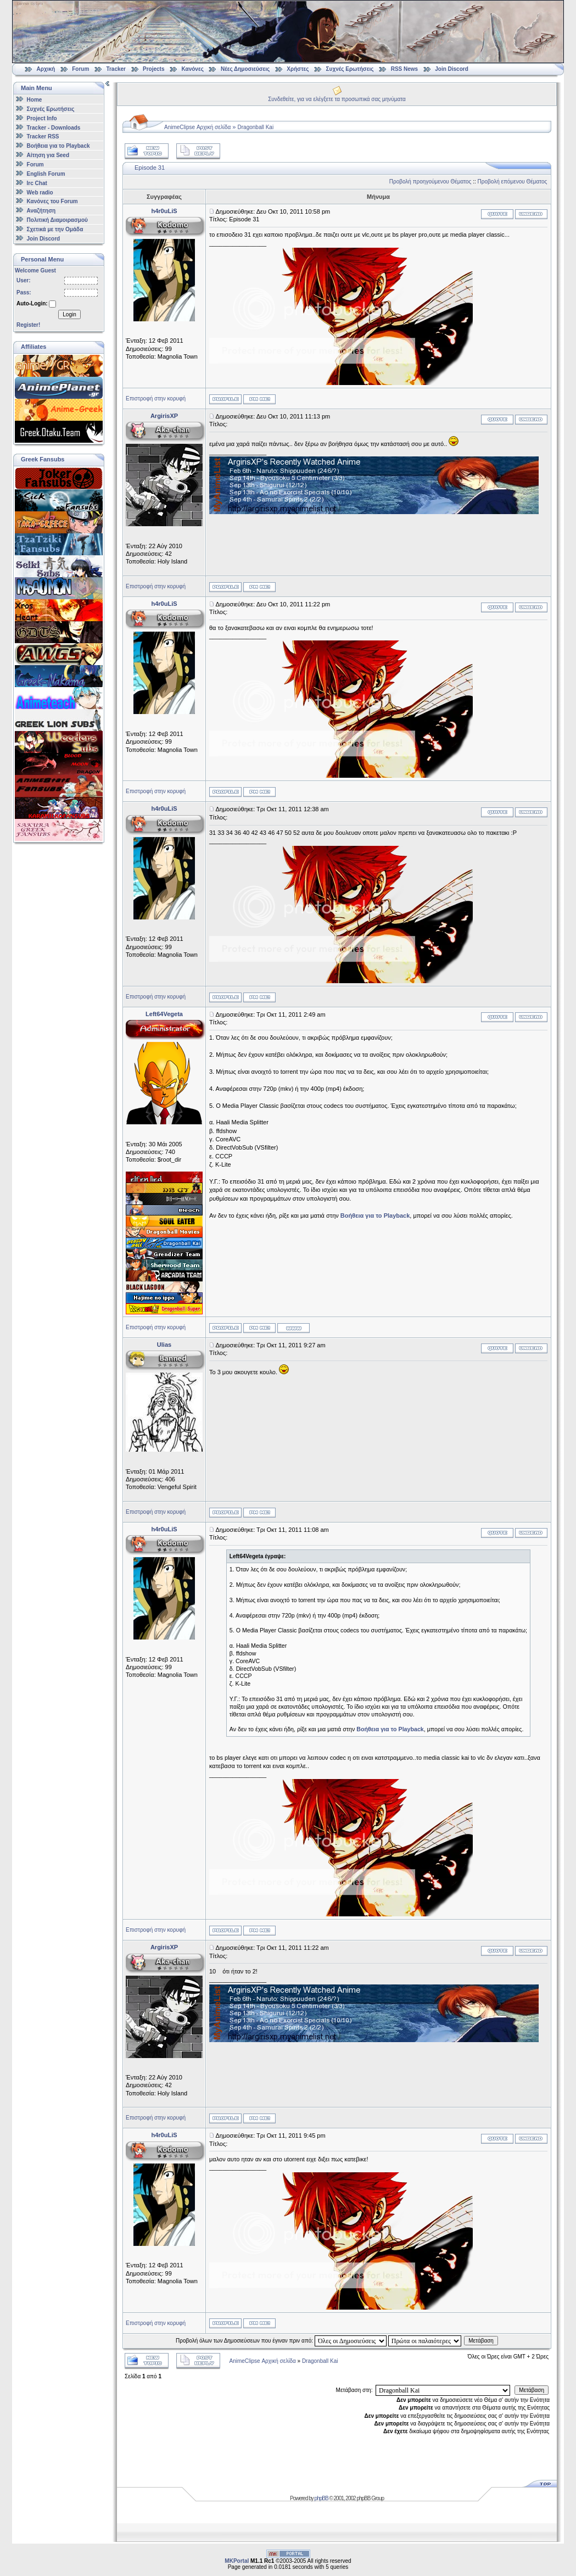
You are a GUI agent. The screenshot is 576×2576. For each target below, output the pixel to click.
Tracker (116, 69)
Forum (80, 69)
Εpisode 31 (150, 167)
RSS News (404, 69)
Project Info (42, 118)
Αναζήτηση (41, 211)
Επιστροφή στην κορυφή (156, 398)
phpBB (321, 2498)
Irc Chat (37, 183)
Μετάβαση (481, 2341)
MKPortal (237, 2561)
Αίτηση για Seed (48, 155)
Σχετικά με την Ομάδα (55, 229)
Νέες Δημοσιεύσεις (245, 69)
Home (34, 100)
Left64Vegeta (164, 1014)
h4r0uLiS (164, 211)
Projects (153, 69)
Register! (28, 325)
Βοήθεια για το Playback (58, 146)
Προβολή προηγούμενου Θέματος (430, 182)
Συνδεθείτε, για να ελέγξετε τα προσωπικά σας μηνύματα (337, 99)
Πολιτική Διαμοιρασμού (57, 220)
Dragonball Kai (256, 127)
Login (69, 314)
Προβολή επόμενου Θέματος (512, 182)
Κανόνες (193, 69)
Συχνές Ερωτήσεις (351, 69)
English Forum (46, 174)
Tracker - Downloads (54, 127)
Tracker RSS (43, 136)
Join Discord (451, 69)
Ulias (164, 1344)
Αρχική (46, 69)
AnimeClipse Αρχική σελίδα (197, 127)
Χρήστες (298, 69)
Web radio (40, 192)
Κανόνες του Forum (52, 201)
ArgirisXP (164, 415)
